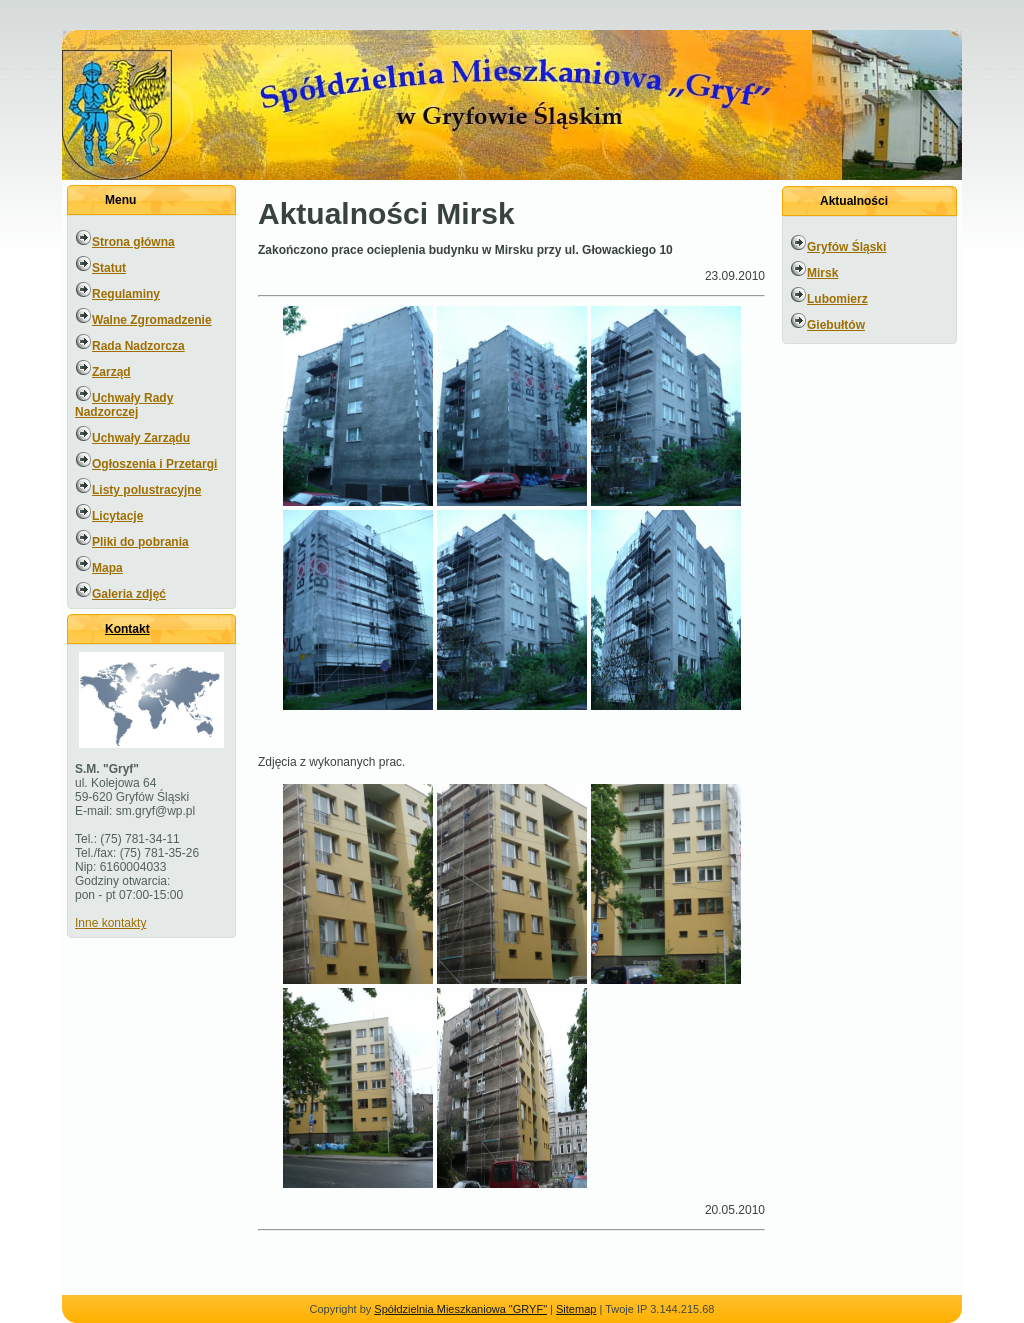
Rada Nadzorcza (138, 346)
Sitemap (576, 1309)
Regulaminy (126, 294)
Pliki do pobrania (140, 542)
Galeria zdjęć (129, 594)
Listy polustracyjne (146, 490)
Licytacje (117, 516)
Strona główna (133, 242)
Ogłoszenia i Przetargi (154, 464)
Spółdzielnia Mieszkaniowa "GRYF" (460, 1309)
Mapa (107, 568)
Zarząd (111, 372)
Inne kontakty (110, 923)
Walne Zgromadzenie (152, 320)
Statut (109, 268)
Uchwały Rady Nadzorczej (124, 405)
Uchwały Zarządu (141, 438)
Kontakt (127, 629)
